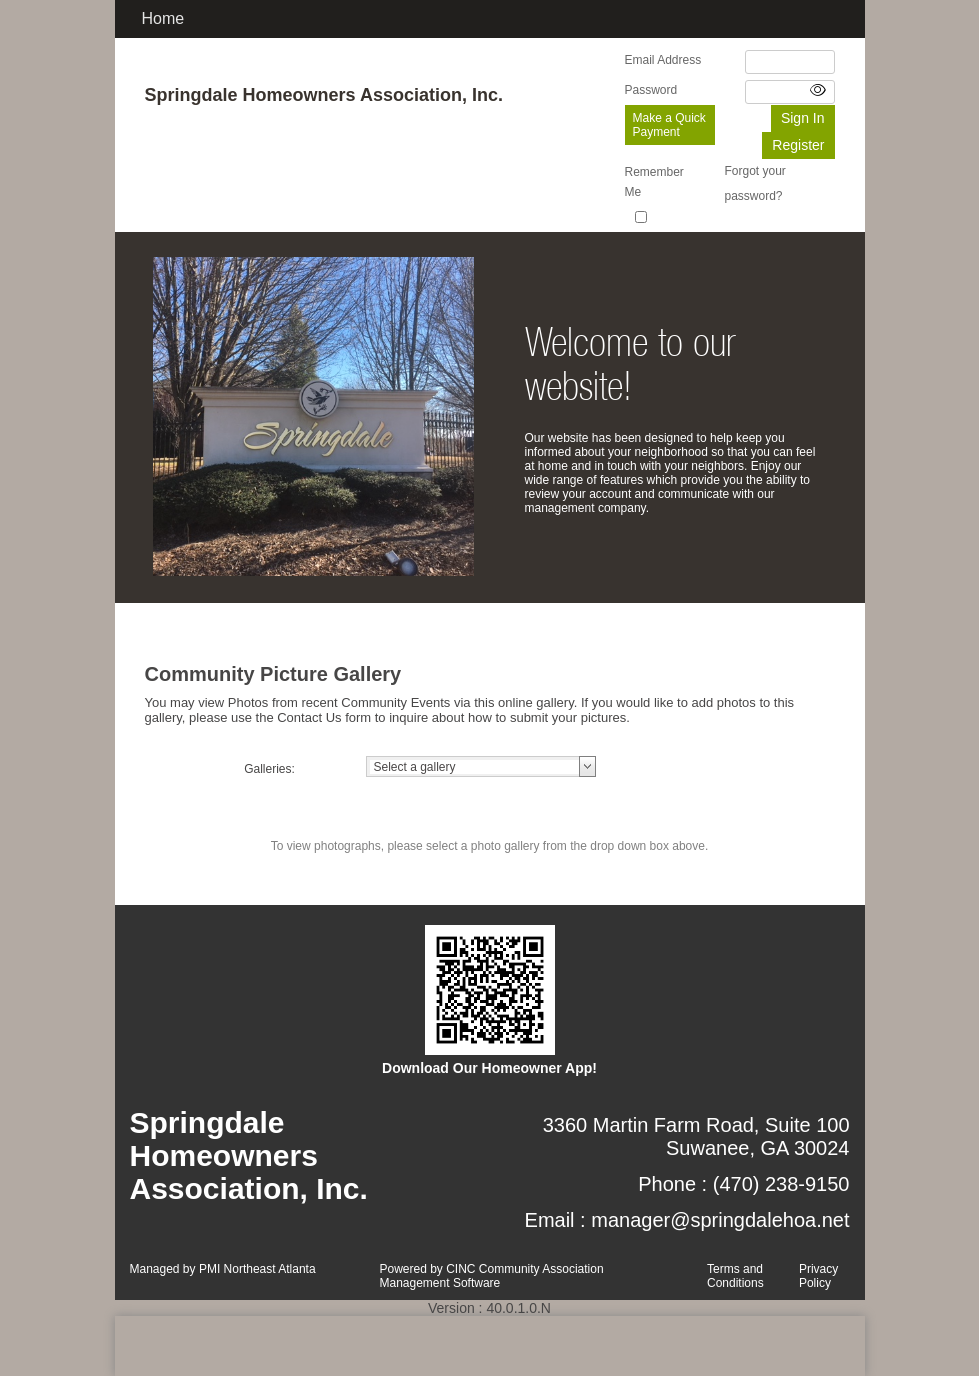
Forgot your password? (755, 183)
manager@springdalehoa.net (720, 1220)
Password (651, 90)
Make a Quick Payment (669, 125)
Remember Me (654, 182)
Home (163, 18)
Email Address (663, 60)
